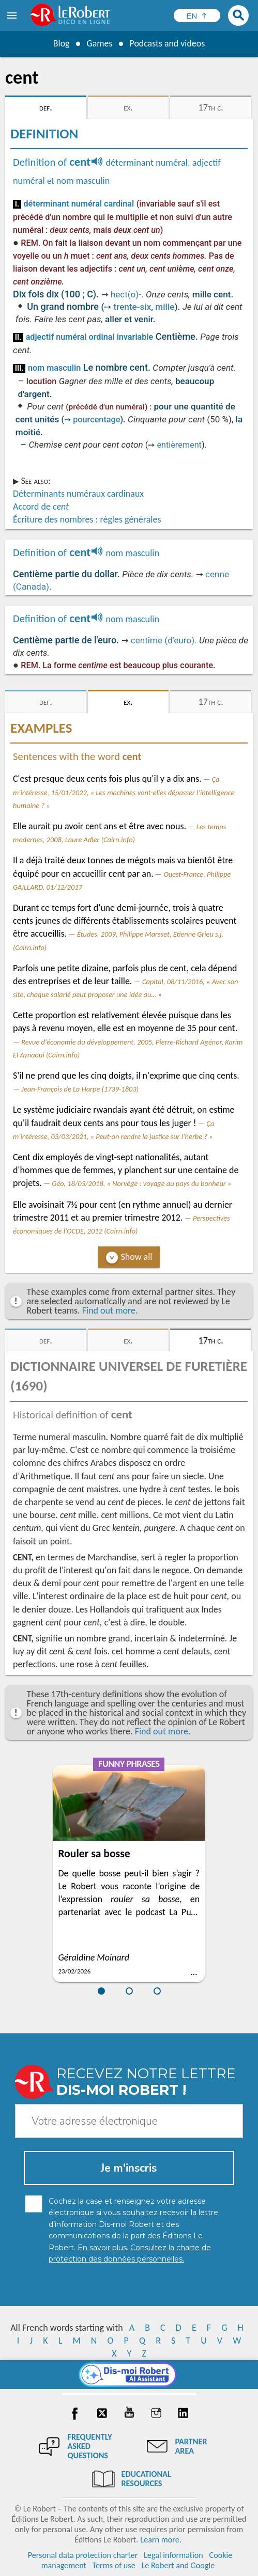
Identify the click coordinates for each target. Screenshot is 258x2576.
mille (164, 307)
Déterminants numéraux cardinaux (78, 493)
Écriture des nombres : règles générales (87, 519)
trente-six (132, 307)
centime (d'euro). (164, 640)
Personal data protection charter (83, 2555)
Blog (61, 43)
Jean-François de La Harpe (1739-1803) (80, 1089)
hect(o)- (126, 294)
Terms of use (114, 2565)
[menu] (13, 15)
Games (99, 43)
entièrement (179, 445)
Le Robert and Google (178, 2565)
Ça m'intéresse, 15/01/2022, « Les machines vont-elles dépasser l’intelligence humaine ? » (123, 792)
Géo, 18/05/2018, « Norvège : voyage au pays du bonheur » (141, 1183)
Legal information (173, 2555)
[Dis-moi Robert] (129, 2374)
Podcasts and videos (167, 43)
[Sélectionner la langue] (197, 15)
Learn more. (160, 2540)
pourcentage (96, 419)
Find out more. (110, 1310)
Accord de (41, 506)
